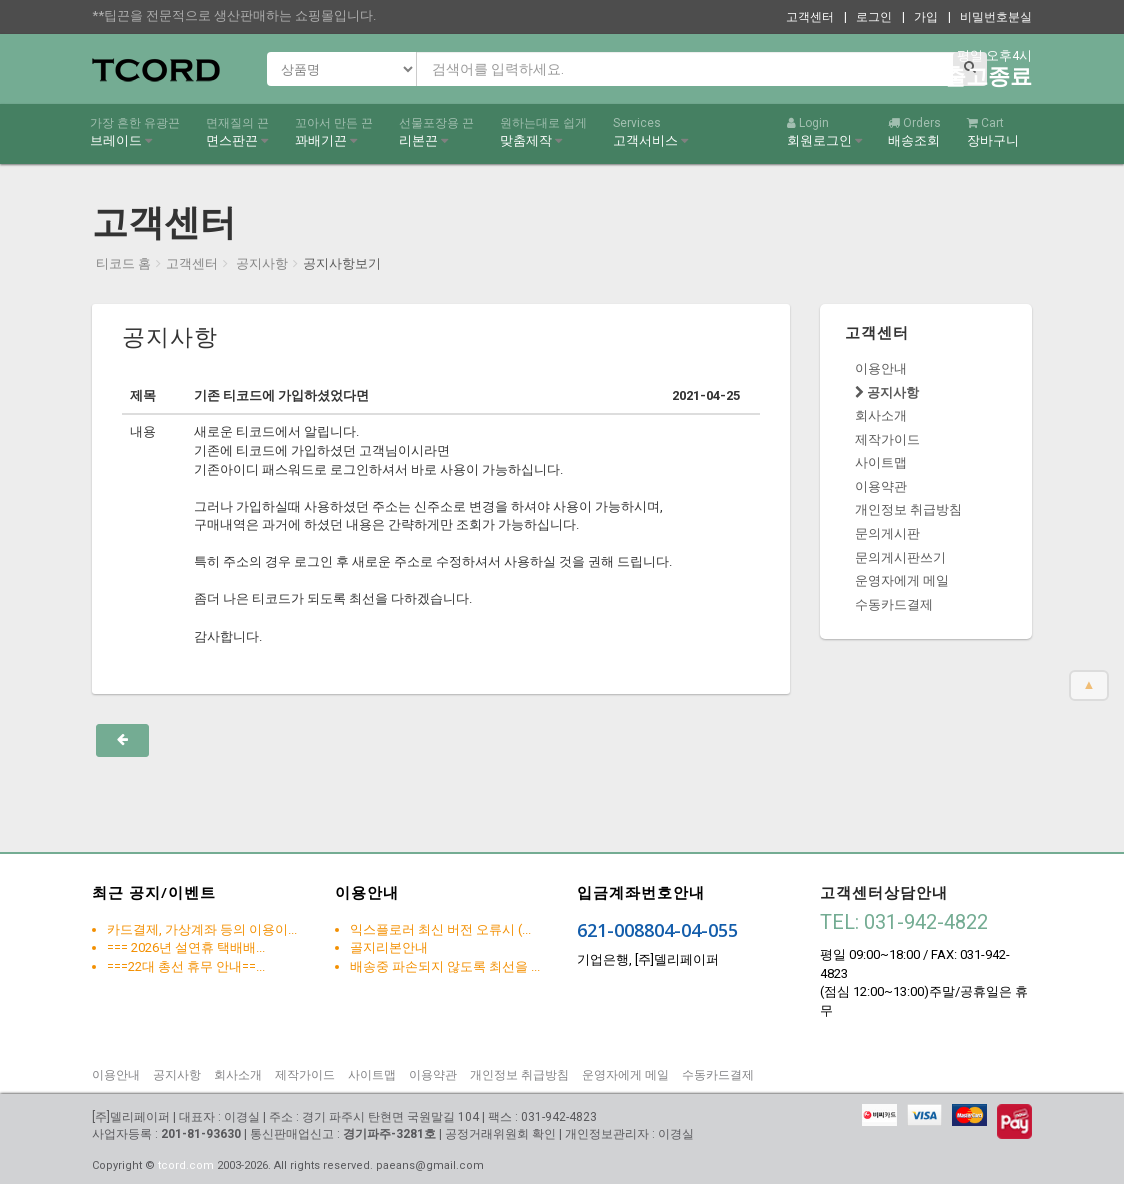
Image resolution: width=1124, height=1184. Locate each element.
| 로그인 (868, 17)
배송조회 (914, 132)
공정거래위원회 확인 (500, 1134)
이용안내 (881, 368)
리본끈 (436, 132)
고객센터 (810, 17)
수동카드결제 (894, 604)
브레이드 (135, 132)
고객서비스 (650, 132)
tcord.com (186, 1165)
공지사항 (260, 263)
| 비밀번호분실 (990, 17)
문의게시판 (887, 533)
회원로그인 (824, 132)
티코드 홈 (123, 263)
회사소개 (881, 415)
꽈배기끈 (334, 132)
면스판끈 (237, 132)
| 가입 (920, 17)
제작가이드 (887, 439)
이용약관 (881, 486)
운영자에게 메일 (902, 580)
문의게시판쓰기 (900, 557)
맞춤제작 (543, 132)
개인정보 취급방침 (908, 509)
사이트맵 (881, 462)
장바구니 (993, 132)
